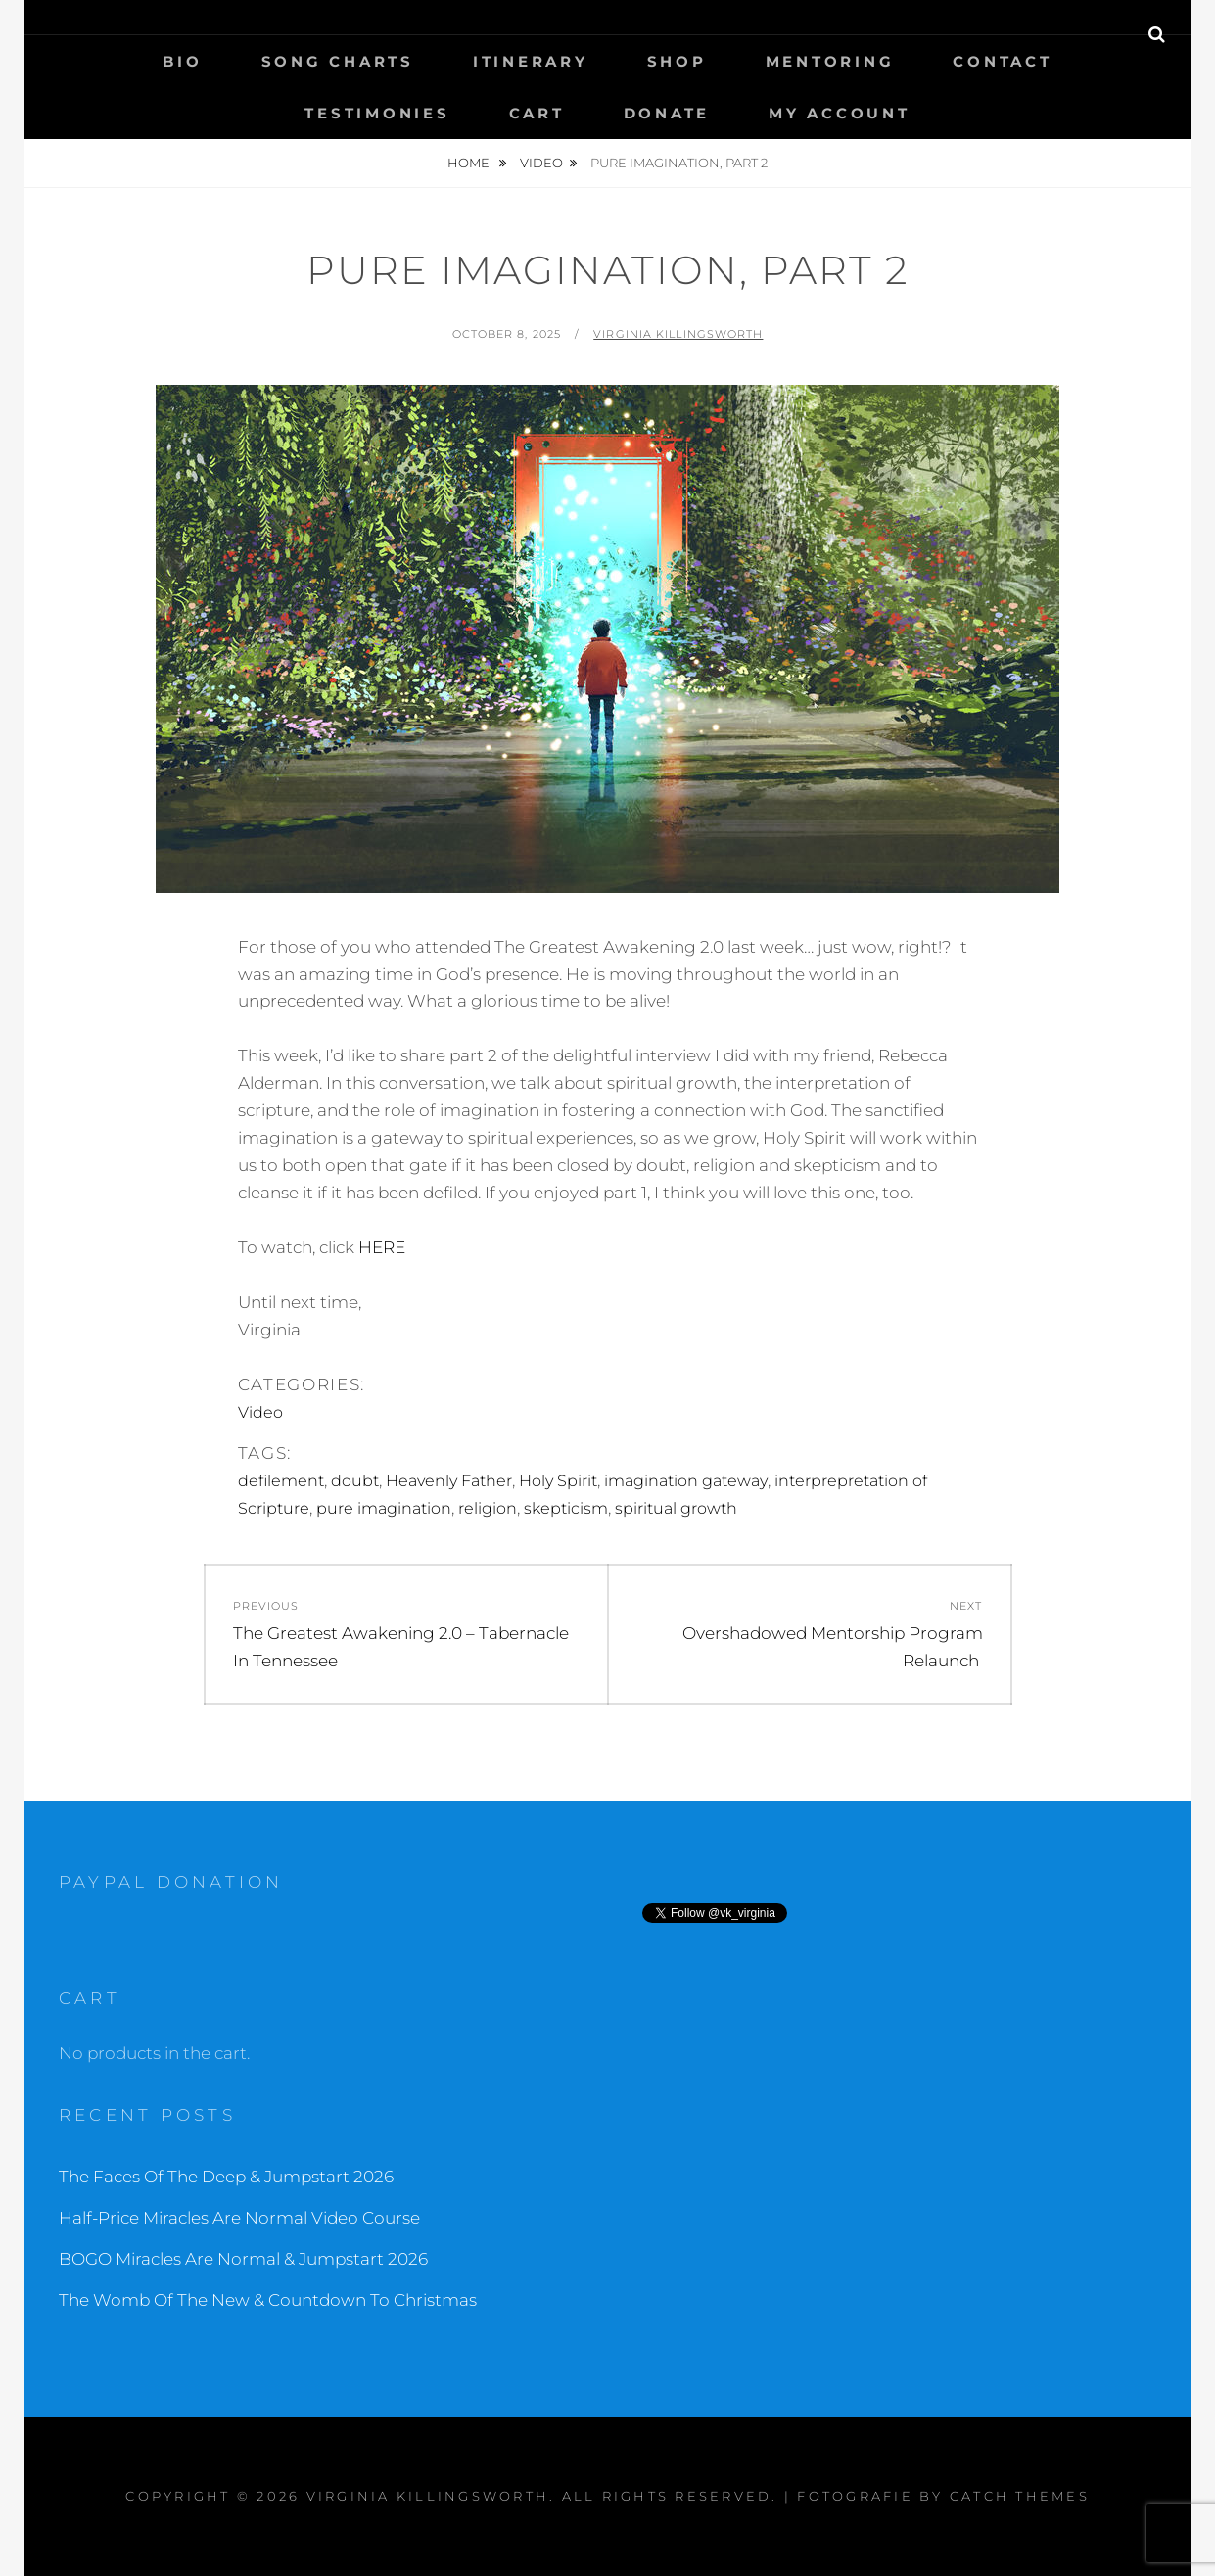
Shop (677, 61)
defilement (281, 1481)
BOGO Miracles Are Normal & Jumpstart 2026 (243, 2259)
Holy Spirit (558, 1481)
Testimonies (376, 113)
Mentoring (830, 61)
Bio (182, 61)
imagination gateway (686, 1481)
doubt (355, 1481)
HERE (381, 1247)
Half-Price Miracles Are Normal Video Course (239, 2217)
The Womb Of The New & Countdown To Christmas (268, 2300)
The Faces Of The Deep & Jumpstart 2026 (226, 2176)
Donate (667, 113)
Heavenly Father (449, 1481)
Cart (537, 113)
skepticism (566, 1508)
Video (541, 162)
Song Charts (337, 61)
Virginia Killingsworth (678, 334)
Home (469, 162)
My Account (840, 113)
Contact (1002, 61)
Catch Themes (1020, 2496)
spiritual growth (676, 1508)
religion (487, 1508)
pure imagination (383, 1508)
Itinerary (530, 61)
